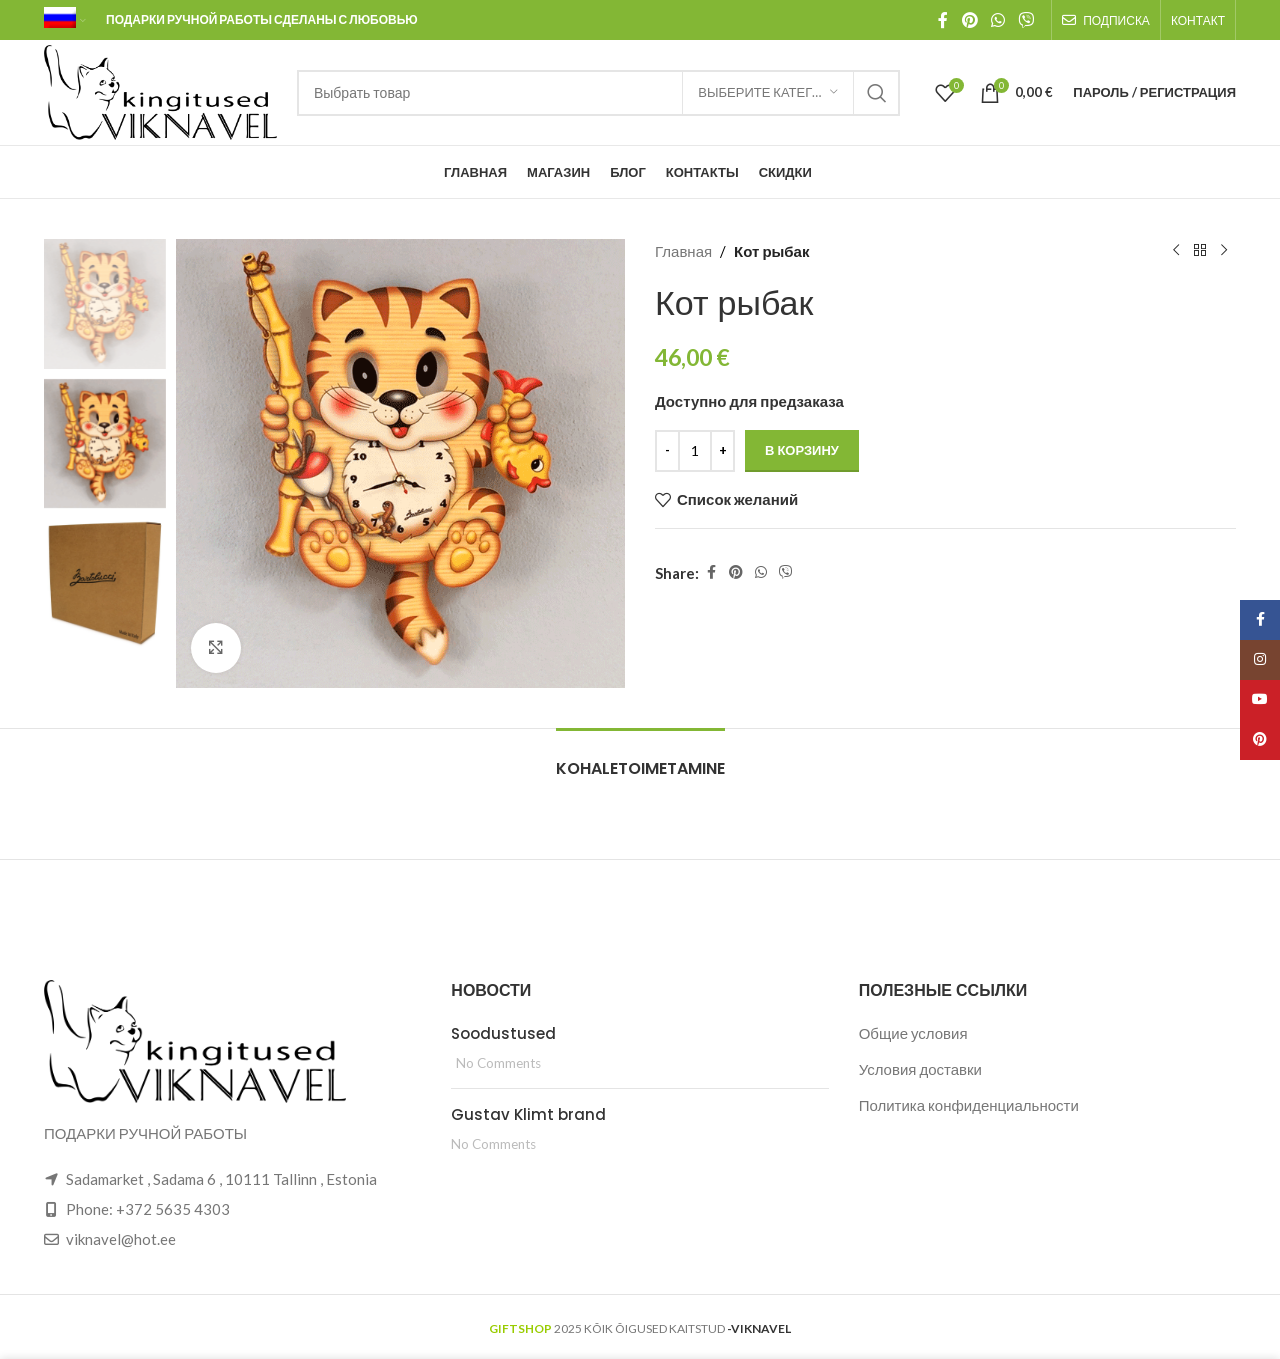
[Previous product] (1176, 251)
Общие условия (913, 1033)
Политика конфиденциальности (969, 1105)
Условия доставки (920, 1069)
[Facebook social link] (943, 20)
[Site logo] (160, 90)
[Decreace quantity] (667, 451)
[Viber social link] (1026, 20)
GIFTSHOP (520, 1328)
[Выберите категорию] (768, 93)
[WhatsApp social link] (998, 20)
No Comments (498, 1063)
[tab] (640, 758)
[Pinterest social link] (969, 20)
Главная (683, 251)
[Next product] (1224, 251)
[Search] (598, 93)
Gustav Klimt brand (528, 1114)
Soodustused (503, 1033)
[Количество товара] (695, 451)
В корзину (802, 450)
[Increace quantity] (722, 451)
